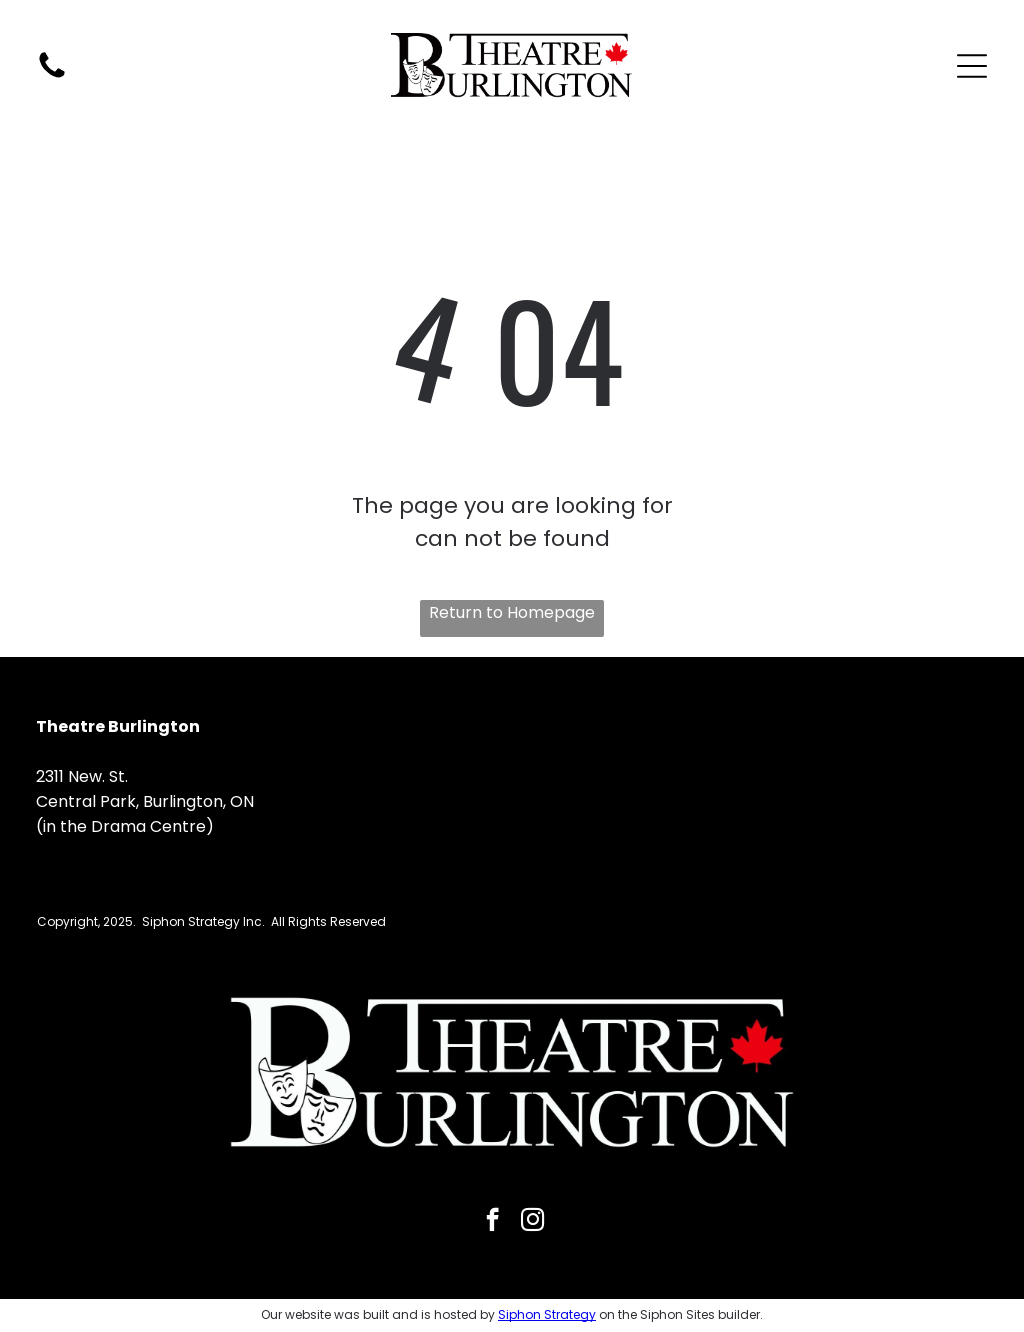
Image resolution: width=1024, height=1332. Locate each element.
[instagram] (532, 1222)
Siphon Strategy (547, 1314)
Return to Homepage (512, 612)
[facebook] (492, 1222)
